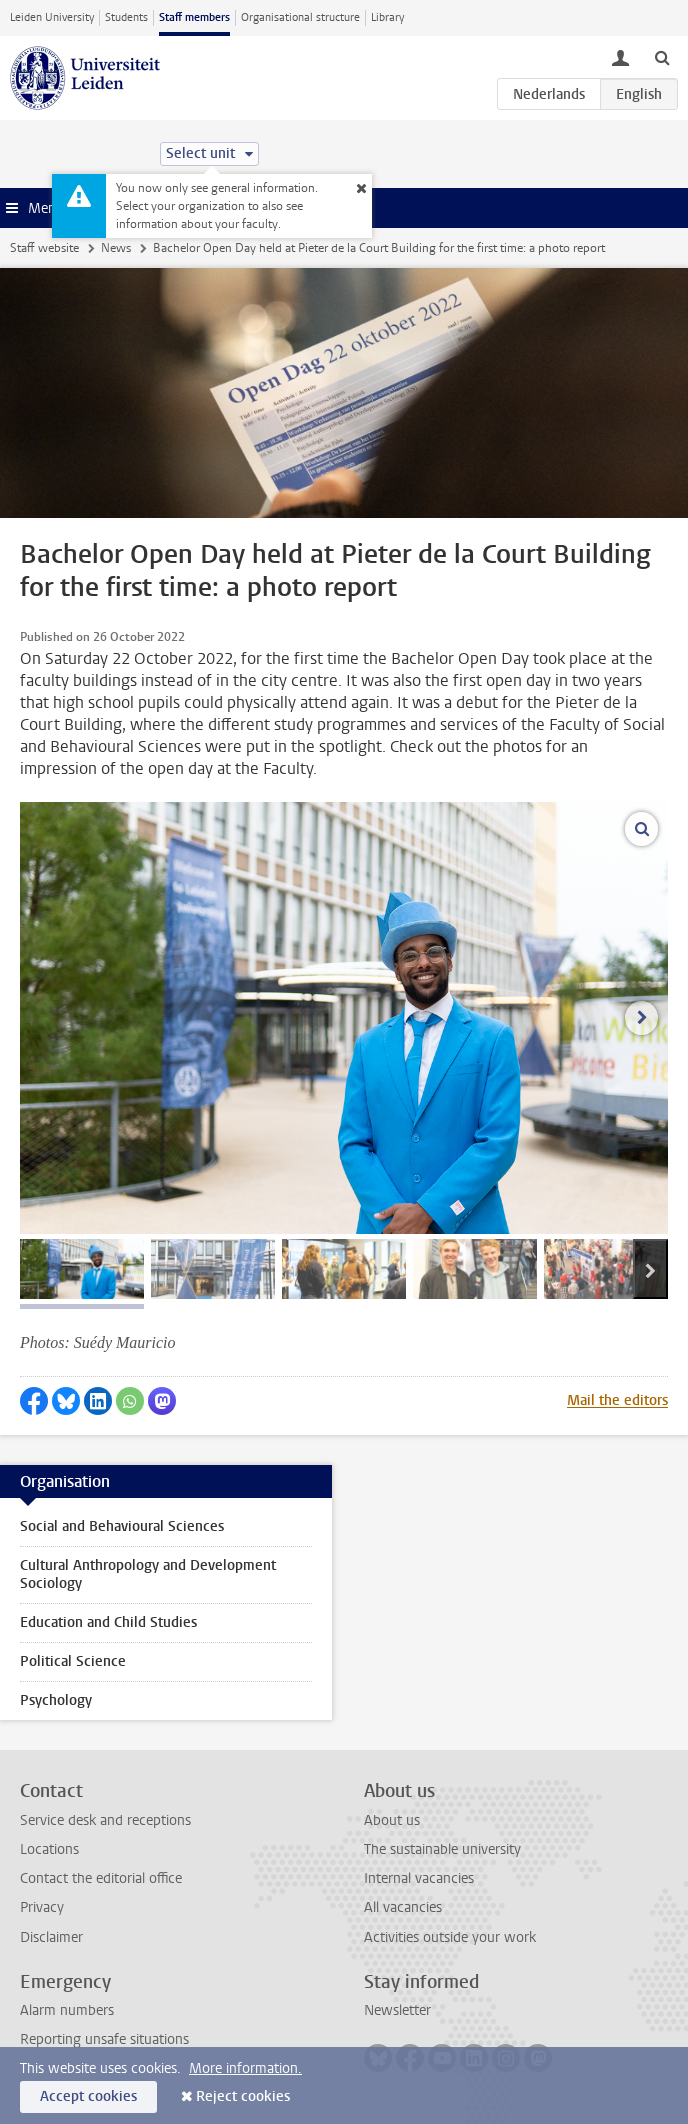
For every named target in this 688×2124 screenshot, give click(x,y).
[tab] (82, 1269)
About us (392, 1820)
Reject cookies (243, 2096)
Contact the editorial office (101, 1878)
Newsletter (397, 2010)
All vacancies (403, 1907)
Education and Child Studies (108, 1622)
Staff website (44, 248)
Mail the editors (617, 1400)
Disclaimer (51, 1937)
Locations (49, 1849)
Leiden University (52, 17)
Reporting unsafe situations (104, 2039)
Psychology (56, 1700)
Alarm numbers (67, 2010)
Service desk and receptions (105, 1820)
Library (387, 17)
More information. (245, 2068)
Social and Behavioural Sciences (122, 1526)
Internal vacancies (419, 1878)
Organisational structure (300, 17)
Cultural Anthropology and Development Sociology (148, 1574)
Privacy (42, 1907)
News (116, 248)
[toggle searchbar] (662, 57)
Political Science (73, 1661)
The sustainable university (442, 1849)
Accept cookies (88, 2096)
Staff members (194, 17)
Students (126, 17)
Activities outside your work (450, 1937)
